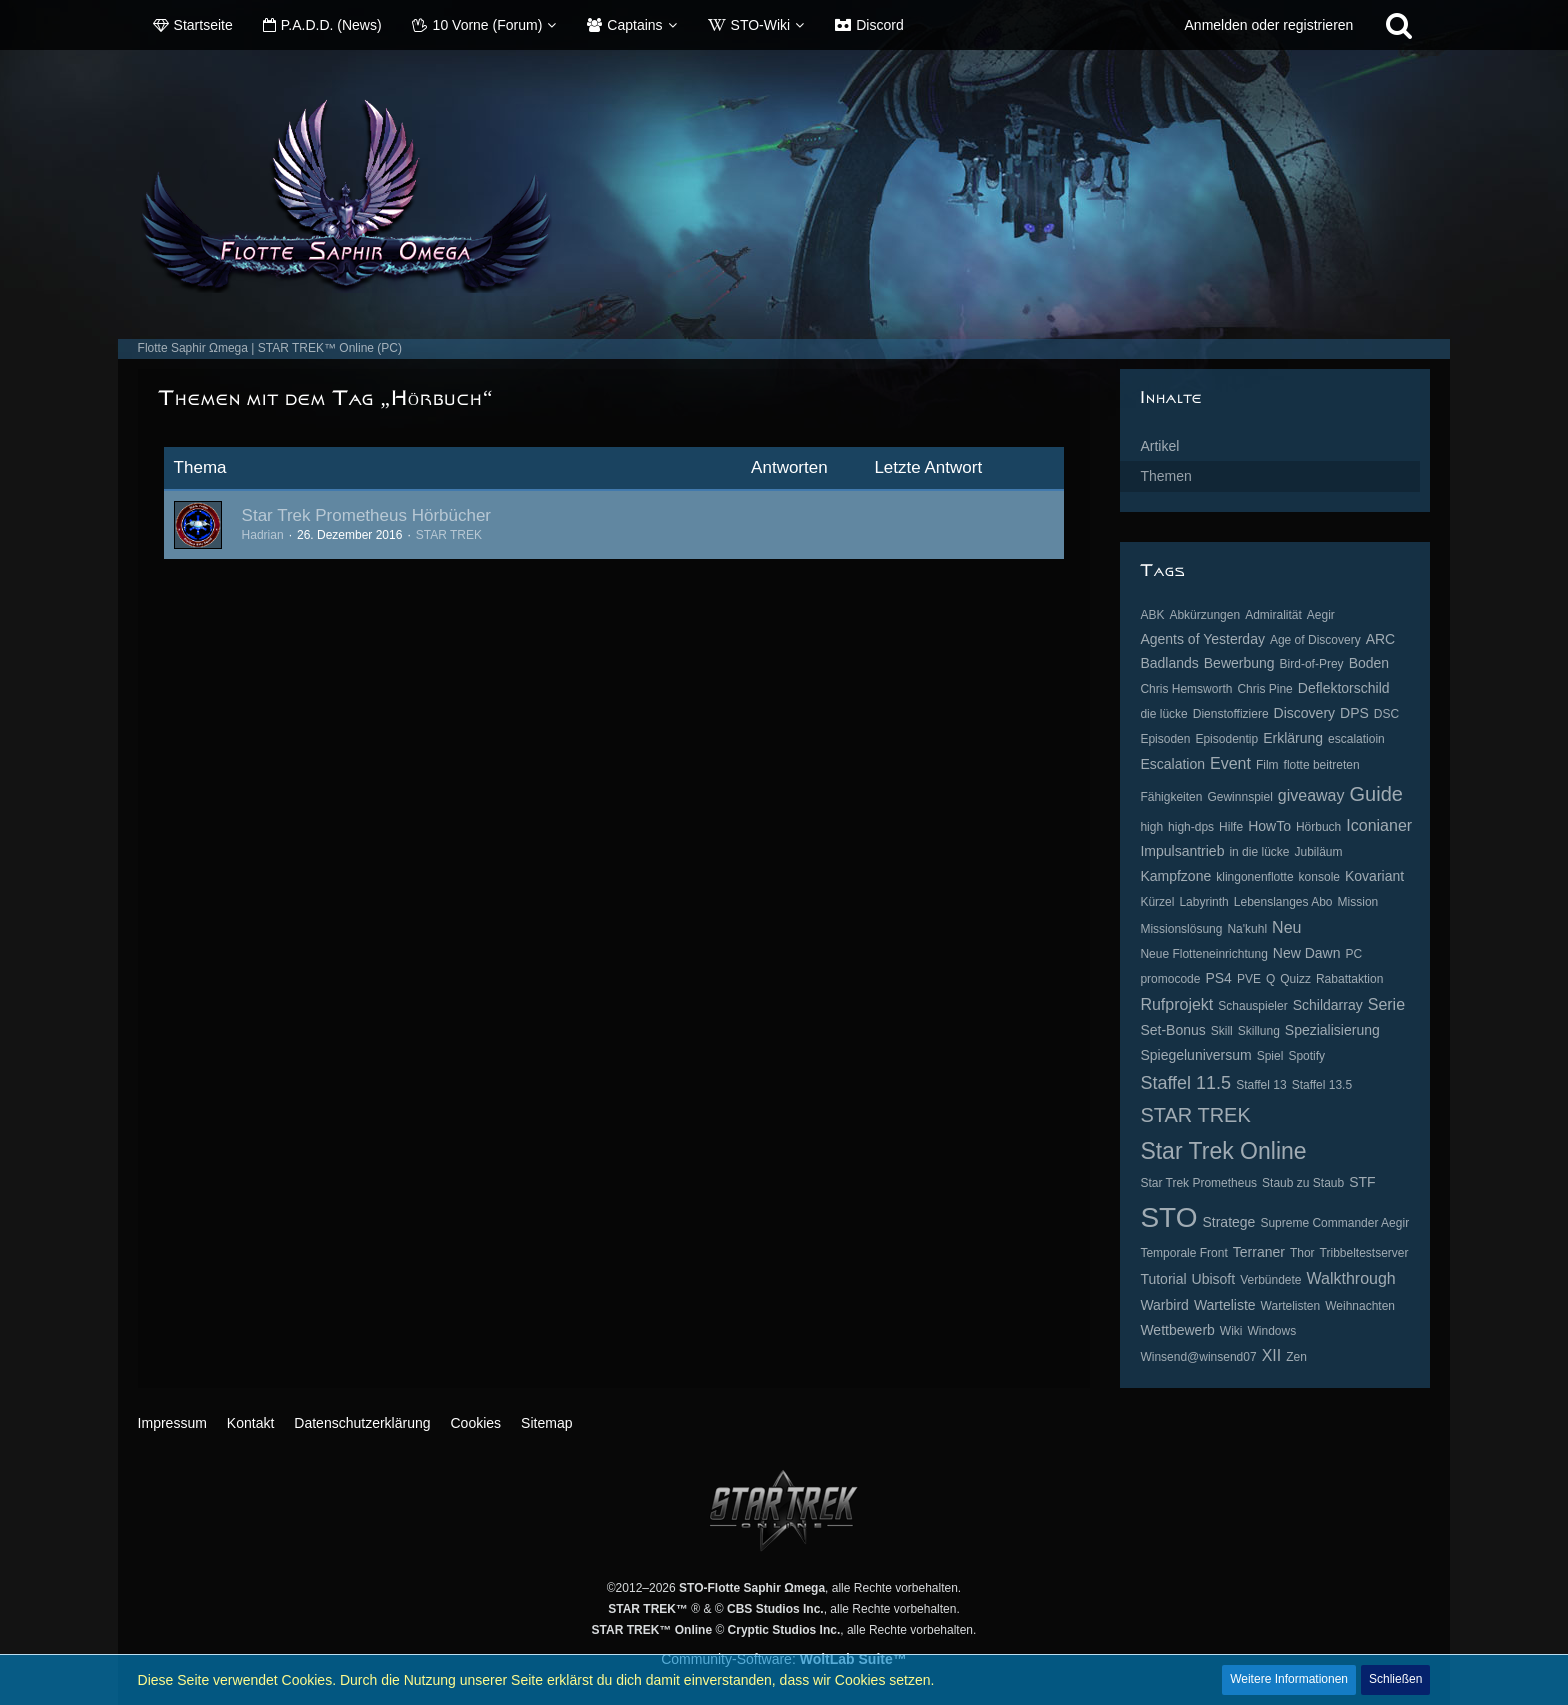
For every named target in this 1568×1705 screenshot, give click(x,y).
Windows (1272, 1331)
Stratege (1228, 1222)
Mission (1358, 902)
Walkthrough (1351, 1278)
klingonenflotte (1254, 877)
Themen (1165, 476)
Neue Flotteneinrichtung (1203, 954)
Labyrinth (1203, 902)
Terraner (1259, 1252)
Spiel (1270, 1056)
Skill (1222, 1031)
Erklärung (1293, 738)
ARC (1381, 639)
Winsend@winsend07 (1198, 1357)
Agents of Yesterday (1202, 639)
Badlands (1169, 663)
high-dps (1191, 827)
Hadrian (263, 535)
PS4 (1218, 978)
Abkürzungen (1204, 615)
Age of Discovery (1315, 640)
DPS (1354, 713)
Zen (1296, 1357)
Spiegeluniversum (1195, 1055)
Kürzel (1157, 902)
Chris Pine (1264, 689)
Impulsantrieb (1182, 851)
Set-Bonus (1172, 1030)
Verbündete (1270, 1280)
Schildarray (1328, 1005)
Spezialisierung (1332, 1030)
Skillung (1259, 1031)
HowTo (1269, 826)
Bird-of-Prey (1312, 664)
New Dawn (1307, 953)
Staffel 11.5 (1185, 1083)
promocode (1170, 979)
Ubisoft (1214, 1279)
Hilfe (1231, 827)
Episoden (1165, 739)
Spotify (1306, 1056)
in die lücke (1259, 852)
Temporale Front (1183, 1253)
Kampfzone (1175, 876)
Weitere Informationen (1289, 1679)
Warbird (1164, 1305)
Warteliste (1225, 1305)
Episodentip (1226, 739)
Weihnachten (1360, 1306)
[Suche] (1399, 25)
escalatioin (1356, 739)
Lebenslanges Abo (1283, 902)
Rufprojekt (1176, 1004)
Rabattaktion (1349, 979)
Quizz (1295, 979)
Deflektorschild (1344, 688)
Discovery (1304, 713)
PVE (1249, 979)
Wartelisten (1291, 1306)
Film (1267, 765)
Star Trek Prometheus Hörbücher (366, 515)
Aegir (1321, 615)
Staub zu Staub (1303, 1183)
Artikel (1159, 446)
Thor (1302, 1253)
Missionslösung (1181, 929)
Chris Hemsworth (1186, 689)
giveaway (1311, 795)
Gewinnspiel (1239, 797)
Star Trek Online (1223, 1151)
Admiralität (1273, 615)
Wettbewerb (1177, 1330)
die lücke (1163, 714)
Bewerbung (1239, 663)
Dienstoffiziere (1231, 714)
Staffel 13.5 (1322, 1085)
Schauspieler (1252, 1006)
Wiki (1231, 1331)
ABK (1152, 615)
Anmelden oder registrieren (1269, 25)
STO (1168, 1217)
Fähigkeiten (1171, 797)
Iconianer (1379, 825)
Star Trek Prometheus (1198, 1183)
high (1151, 827)
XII (1272, 1355)
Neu (1286, 927)
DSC (1386, 714)
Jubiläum (1318, 852)
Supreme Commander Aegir (1334, 1223)
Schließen (1395, 1679)
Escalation (1172, 764)
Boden (1369, 663)
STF (1362, 1182)
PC (1354, 954)
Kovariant (1374, 876)
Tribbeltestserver (1364, 1253)
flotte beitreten (1322, 765)
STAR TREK (449, 535)
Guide (1376, 794)
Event (1230, 763)
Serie (1386, 1004)
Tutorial (1163, 1279)
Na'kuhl (1247, 929)
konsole (1319, 877)
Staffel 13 (1261, 1085)
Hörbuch (1318, 827)
